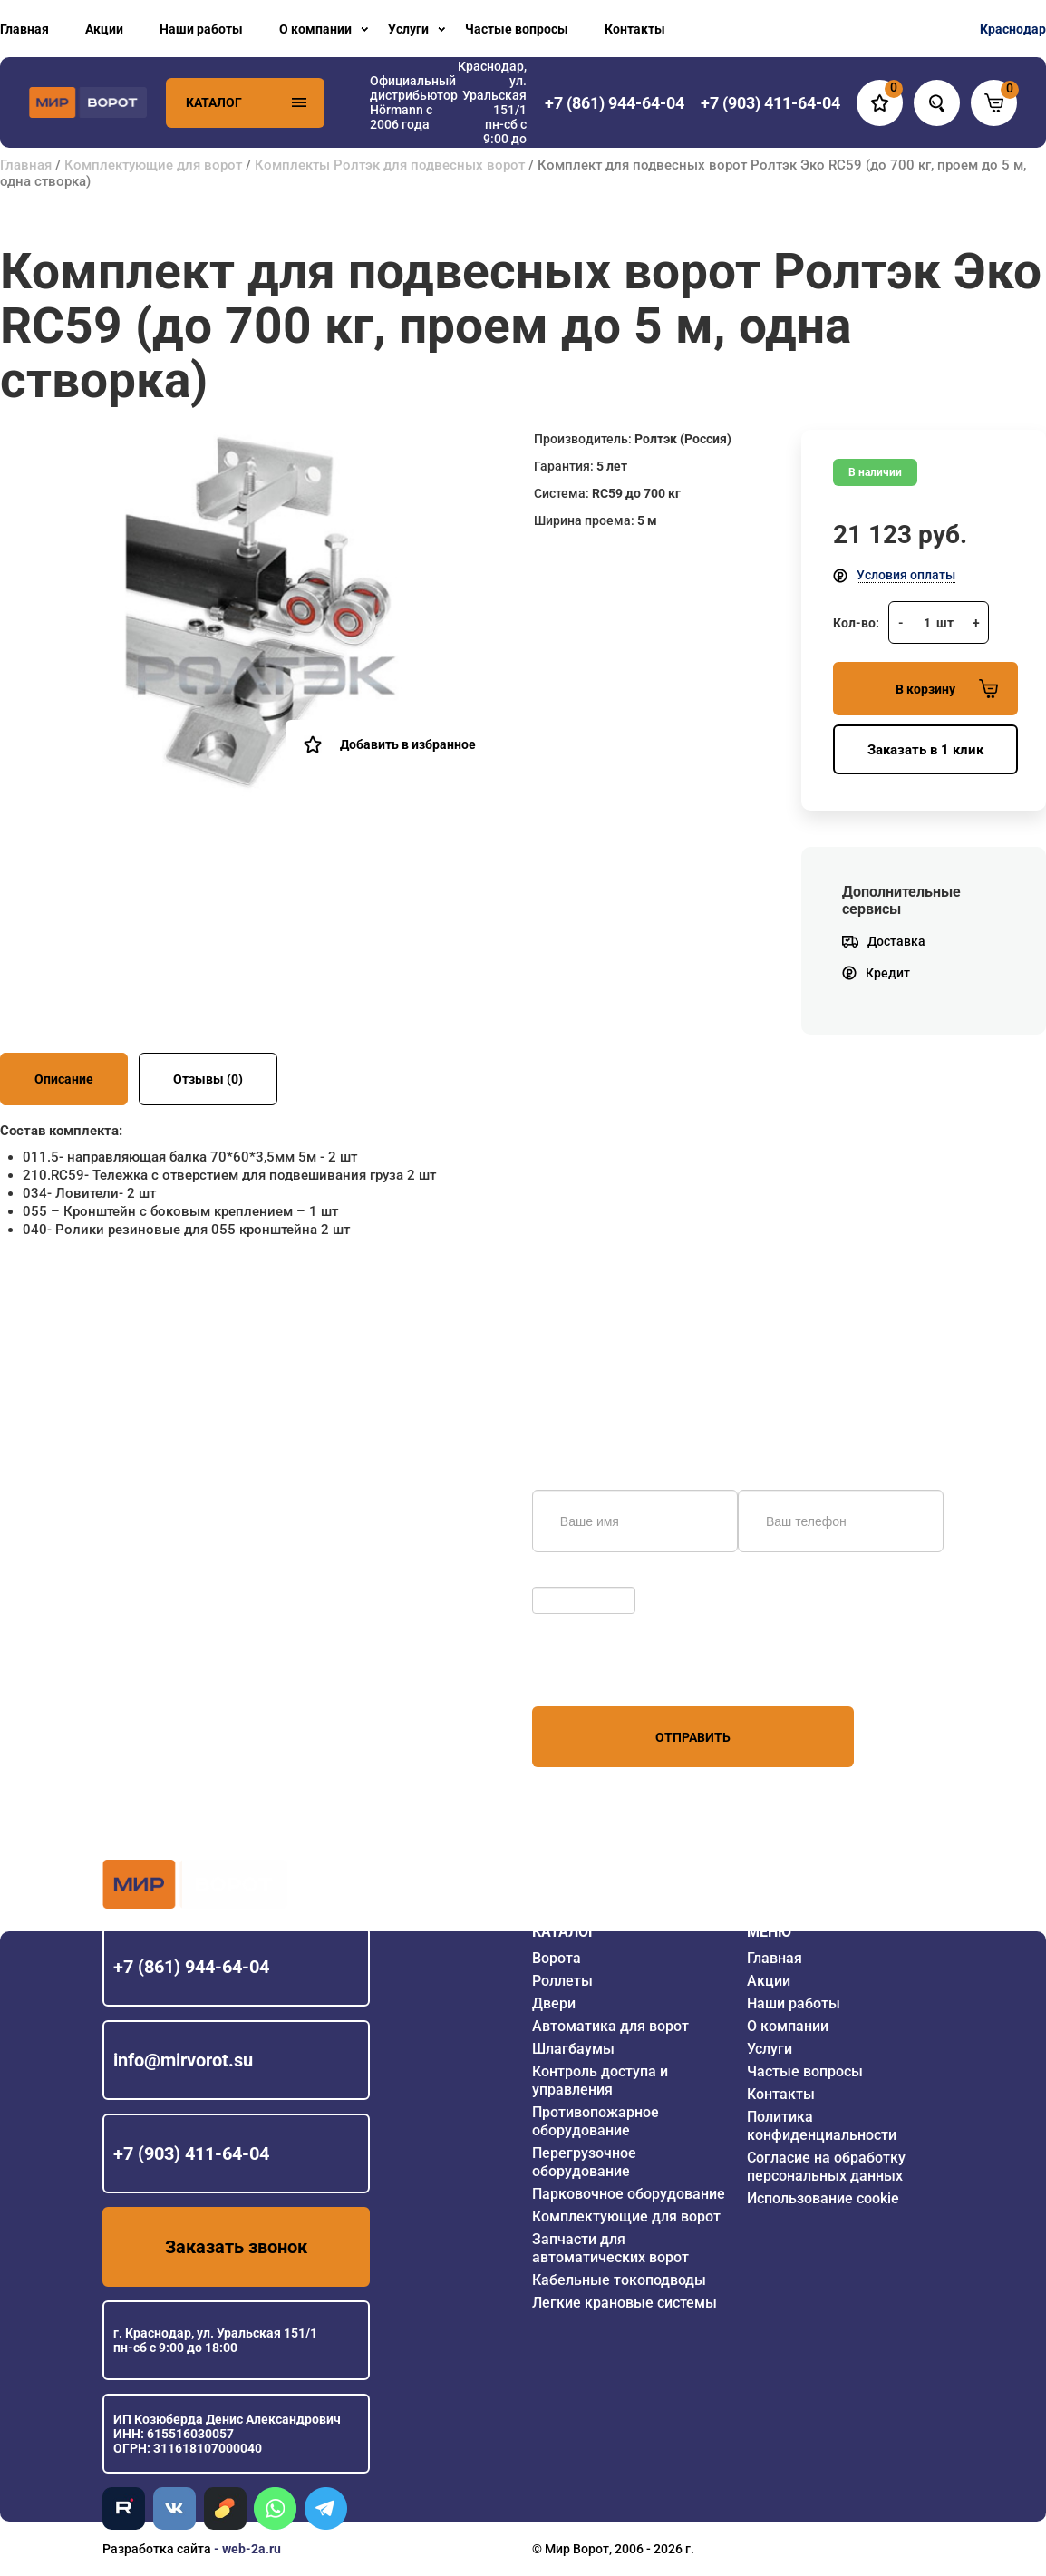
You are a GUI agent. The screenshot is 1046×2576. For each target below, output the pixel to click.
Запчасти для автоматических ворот (610, 2248)
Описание (63, 1079)
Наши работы (201, 29)
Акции (104, 29)
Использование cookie (823, 2198)
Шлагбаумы (573, 2048)
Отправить (693, 1737)
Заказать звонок (236, 2247)
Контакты (635, 29)
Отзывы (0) (208, 1079)
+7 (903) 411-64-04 (191, 2153)
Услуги (408, 29)
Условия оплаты (906, 575)
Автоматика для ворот (610, 2026)
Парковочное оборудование (628, 2193)
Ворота (556, 1958)
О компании (315, 29)
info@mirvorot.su (183, 2060)
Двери (554, 2003)
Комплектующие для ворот (153, 165)
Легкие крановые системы (624, 2302)
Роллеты (562, 1980)
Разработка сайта (156, 2549)
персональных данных (600, 1672)
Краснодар (1013, 29)
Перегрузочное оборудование (584, 2162)
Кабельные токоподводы (619, 2280)
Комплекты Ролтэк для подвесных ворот (390, 165)
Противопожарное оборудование (595, 2121)
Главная (24, 29)
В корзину (947, 688)
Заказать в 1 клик (925, 750)
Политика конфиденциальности (821, 2125)
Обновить (566, 1578)
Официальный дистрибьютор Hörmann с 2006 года (414, 102)
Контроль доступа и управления (600, 2080)
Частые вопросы (516, 29)
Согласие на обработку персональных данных (826, 2166)
